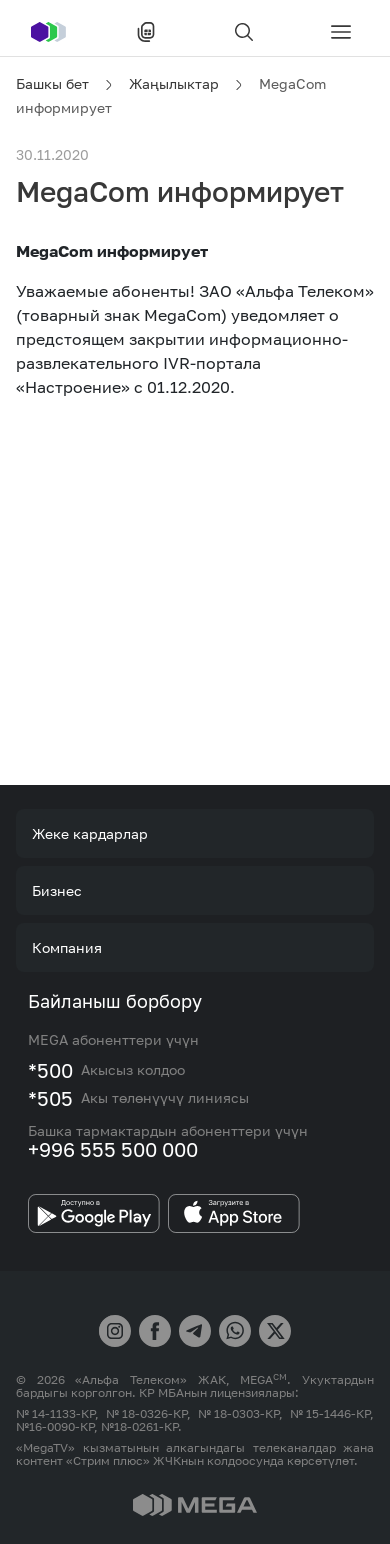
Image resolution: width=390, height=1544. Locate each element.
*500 (50, 1070)
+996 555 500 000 (113, 1149)
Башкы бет (52, 83)
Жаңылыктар (174, 83)
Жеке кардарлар (90, 833)
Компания (67, 947)
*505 (50, 1098)
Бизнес (57, 890)
